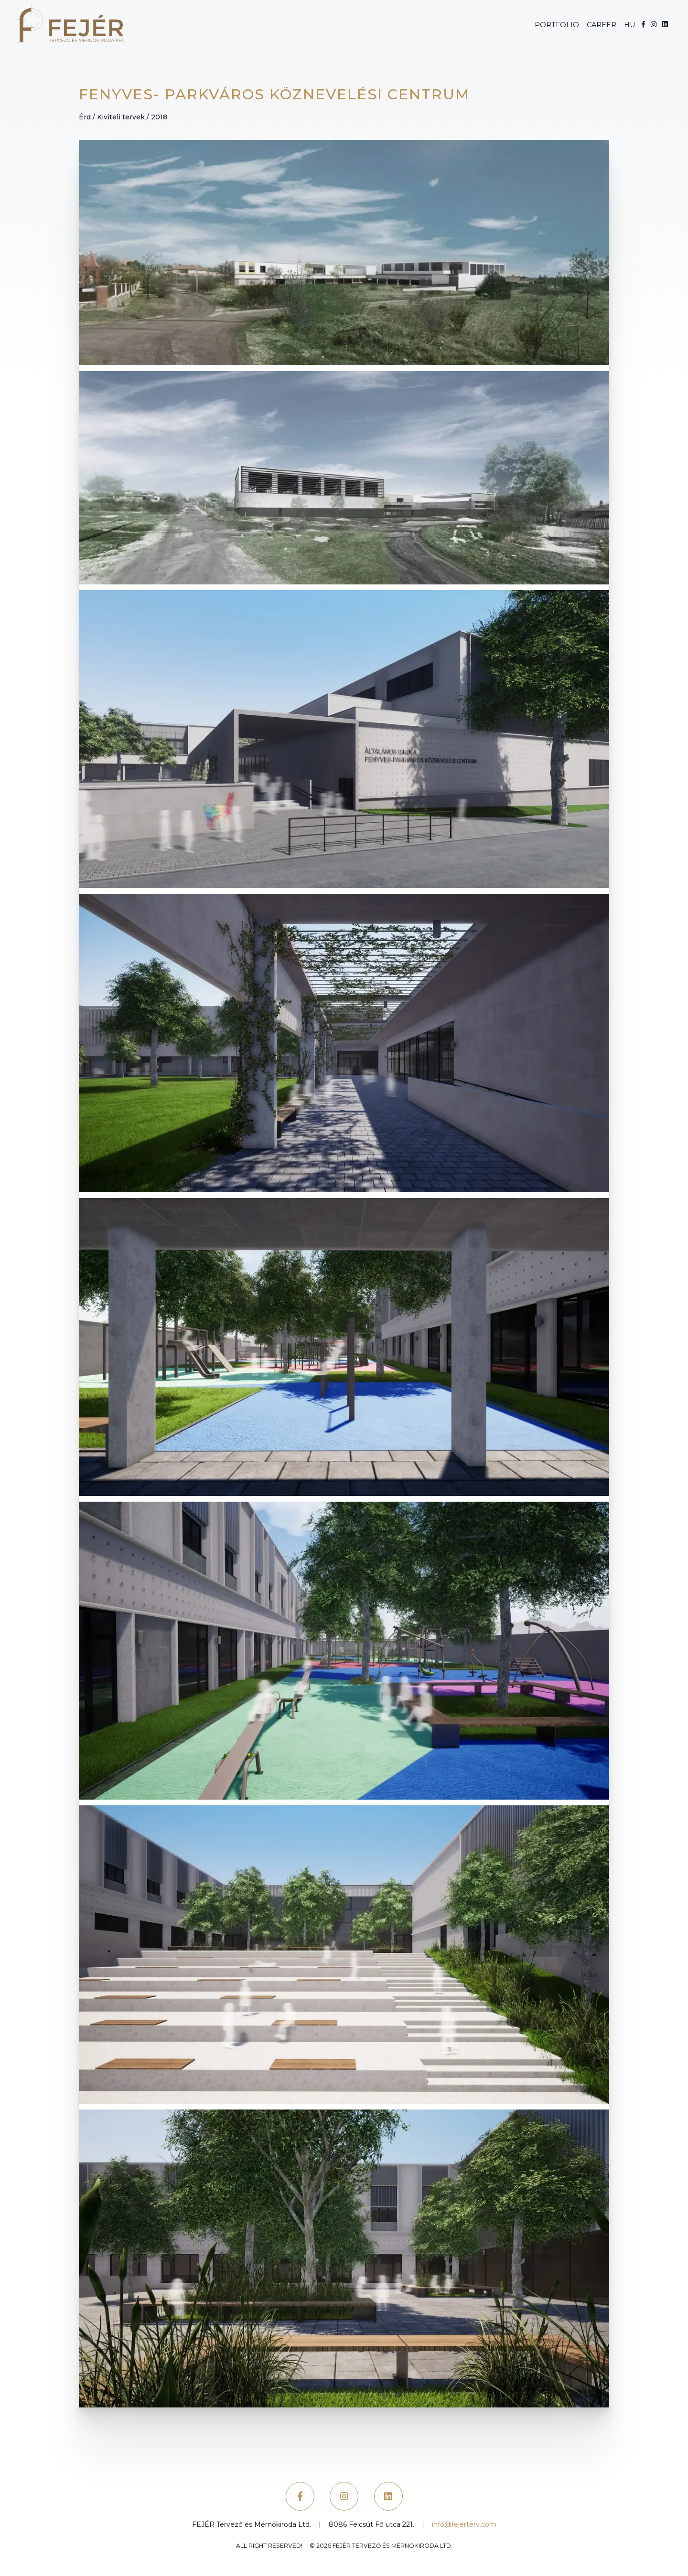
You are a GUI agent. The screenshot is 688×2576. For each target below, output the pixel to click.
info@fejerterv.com (464, 2524)
